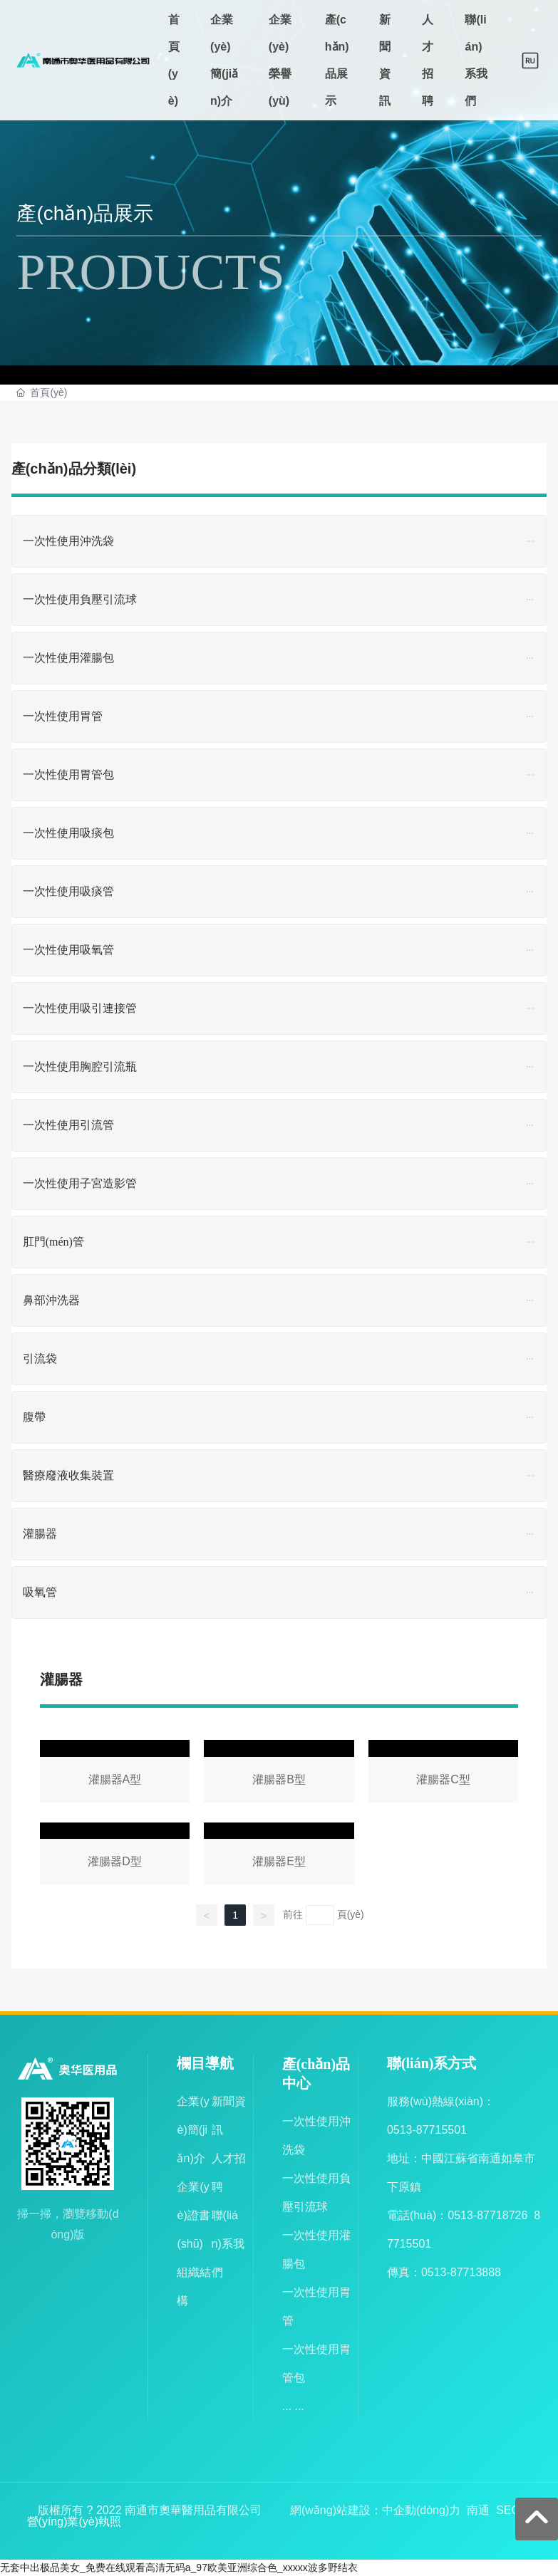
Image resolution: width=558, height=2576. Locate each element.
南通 (478, 2510)
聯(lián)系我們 (228, 2243)
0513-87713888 (461, 2272)
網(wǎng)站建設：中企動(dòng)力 (375, 2510)
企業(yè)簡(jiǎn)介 (193, 2129)
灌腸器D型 (115, 1856)
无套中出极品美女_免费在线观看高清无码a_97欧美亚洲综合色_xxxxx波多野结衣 (179, 2567)
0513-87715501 (427, 2130)
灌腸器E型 (279, 1856)
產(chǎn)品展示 (84, 213)
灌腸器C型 (443, 1774)
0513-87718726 (487, 2215)
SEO (508, 2510)
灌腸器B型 (279, 1774)
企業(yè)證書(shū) (193, 2215)
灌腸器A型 (115, 1774)
